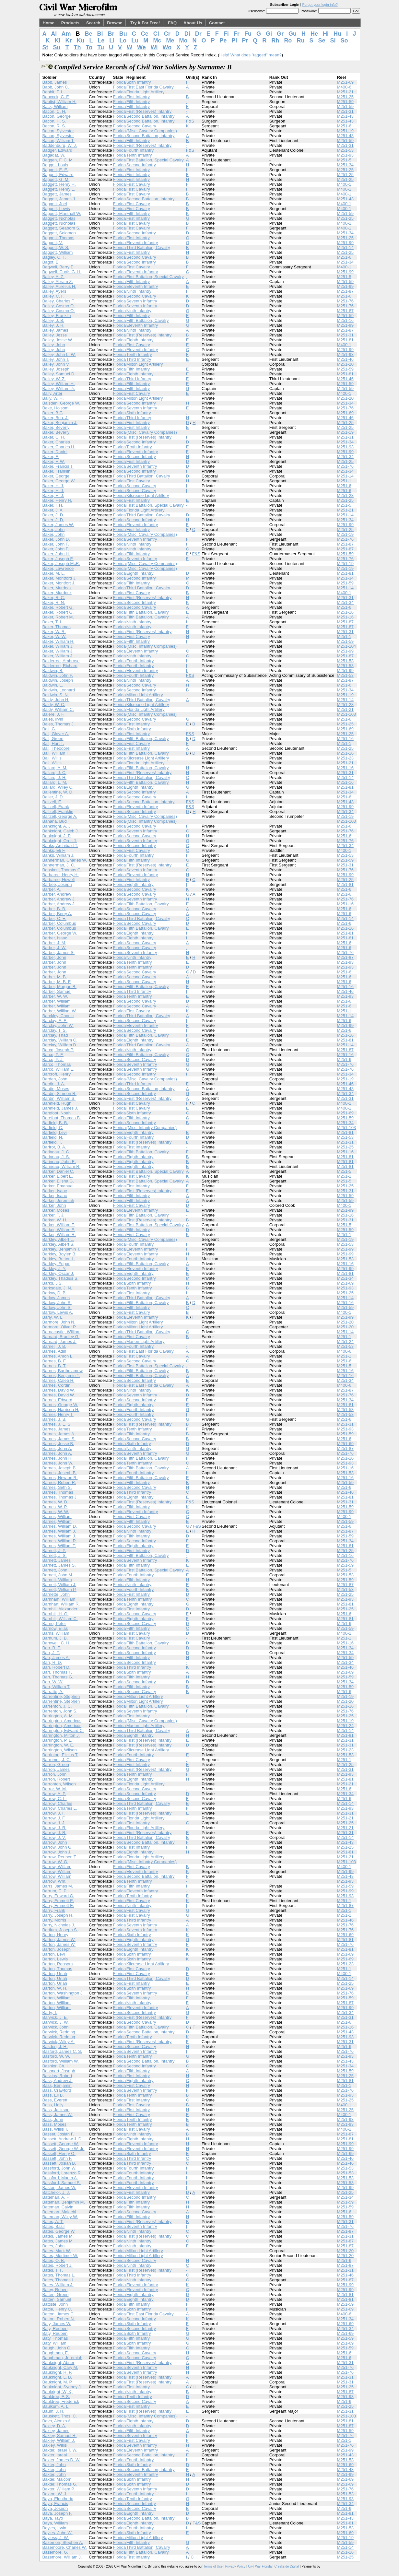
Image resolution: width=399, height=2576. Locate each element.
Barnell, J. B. (54, 1346)
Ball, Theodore (56, 748)
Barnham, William (59, 1599)
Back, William (55, 106)
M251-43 (345, 116)
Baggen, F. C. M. (58, 160)
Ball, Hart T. (53, 743)
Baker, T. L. (53, 621)
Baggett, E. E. (55, 169)
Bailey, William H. (58, 383)
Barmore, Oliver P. (59, 1326)
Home (48, 22)
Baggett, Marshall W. (61, 213)
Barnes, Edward (57, 1399)
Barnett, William (57, 1579)
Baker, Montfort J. (59, 583)
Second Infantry (141, 164)
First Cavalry (138, 184)
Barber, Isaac (54, 937)
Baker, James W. (58, 524)
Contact (217, 22)
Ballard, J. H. (54, 777)
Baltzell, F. (52, 801)
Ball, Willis (52, 758)
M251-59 (345, 101)
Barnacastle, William (61, 1331)
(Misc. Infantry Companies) (151, 646)
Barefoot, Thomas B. (61, 1117)
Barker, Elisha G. (58, 1181)
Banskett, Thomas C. (62, 869)
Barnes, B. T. (54, 1365)
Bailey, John (53, 344)
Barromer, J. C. (56, 1759)
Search (93, 22)
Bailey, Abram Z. (57, 281)
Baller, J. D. (53, 796)
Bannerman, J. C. (58, 865)
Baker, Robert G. (58, 607)
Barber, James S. (58, 952)
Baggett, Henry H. (59, 184)
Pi (234, 40)
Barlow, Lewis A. (57, 1312)
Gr (280, 33)
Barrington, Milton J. (61, 1735)
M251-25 (345, 96)
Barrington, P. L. (57, 1740)
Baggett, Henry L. (58, 189)
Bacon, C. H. (54, 111)
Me (170, 40)
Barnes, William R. (59, 1540)
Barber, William (56, 1001)
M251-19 (345, 130)
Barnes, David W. (58, 1390)
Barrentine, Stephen (61, 1696)
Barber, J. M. (54, 942)
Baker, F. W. (53, 461)
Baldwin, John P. (57, 675)
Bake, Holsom (55, 408)
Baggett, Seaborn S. (61, 228)
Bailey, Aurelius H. (59, 286)
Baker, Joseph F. (58, 558)
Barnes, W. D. (55, 1502)
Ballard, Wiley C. (58, 787)
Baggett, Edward (58, 174)
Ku (81, 40)
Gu (292, 33)
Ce (144, 33)
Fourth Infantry (140, 150)
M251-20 (345, 364)
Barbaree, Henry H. (60, 874)
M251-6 (344, 126)
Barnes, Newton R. (60, 1477)
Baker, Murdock (57, 587)
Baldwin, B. (53, 670)
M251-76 (345, 301)
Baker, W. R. (54, 631)
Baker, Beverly (56, 427)
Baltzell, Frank (55, 806)
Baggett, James (57, 194)
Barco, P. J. (53, 1059)
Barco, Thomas (56, 1064)
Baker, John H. (56, 553)
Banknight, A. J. (57, 826)
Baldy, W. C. (53, 704)
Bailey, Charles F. (58, 301)
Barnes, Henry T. (58, 1414)
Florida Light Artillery (145, 91)
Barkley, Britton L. (59, 1258)
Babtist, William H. (59, 101)
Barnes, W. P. (55, 1506)
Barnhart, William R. (61, 1604)
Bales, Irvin (52, 719)
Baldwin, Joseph (57, 680)
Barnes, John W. (57, 1463)
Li (111, 40)
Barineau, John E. (59, 1161)
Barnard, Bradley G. (61, 1336)
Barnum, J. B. (55, 1638)
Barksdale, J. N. (57, 1288)
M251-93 (345, 155)
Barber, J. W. (54, 947)
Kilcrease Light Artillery (147, 495)
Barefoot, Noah (56, 1113)
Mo (183, 40)
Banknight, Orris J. (59, 840)
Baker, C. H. (53, 437)
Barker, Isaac (54, 1190)
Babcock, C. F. (56, 96)
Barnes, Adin (54, 1351)
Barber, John (54, 957)
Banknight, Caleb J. (60, 831)
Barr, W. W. (53, 1681)
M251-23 (345, 495)
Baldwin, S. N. (55, 694)
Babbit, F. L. (53, 91)
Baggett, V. (52, 242)
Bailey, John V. (56, 364)
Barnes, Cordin (56, 1385)
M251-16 (345, 320)
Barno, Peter (54, 1623)
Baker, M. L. (53, 573)
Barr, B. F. (51, 1647)
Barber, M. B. (54, 976)
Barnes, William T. (59, 1545)
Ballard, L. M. (54, 782)
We (141, 47)
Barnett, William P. (59, 1589)
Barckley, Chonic (58, 1015)
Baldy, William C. (58, 709)
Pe (223, 40)
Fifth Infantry (138, 101)
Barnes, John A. (57, 1448)
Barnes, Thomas (57, 1492)
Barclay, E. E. (55, 1020)
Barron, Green (55, 1764)
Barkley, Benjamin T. (61, 1249)
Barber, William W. (59, 1010)
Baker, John (53, 529)
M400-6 (344, 87)
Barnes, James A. (59, 1433)
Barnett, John (54, 1570)
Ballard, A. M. (54, 767)
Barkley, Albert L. (58, 1239)
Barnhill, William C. (60, 1618)
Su (57, 47)
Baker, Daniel (54, 451)
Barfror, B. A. (54, 1147)
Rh (275, 40)
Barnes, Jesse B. (58, 1443)
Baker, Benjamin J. (59, 422)
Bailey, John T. (55, 359)
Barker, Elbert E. (57, 1176)
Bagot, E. (51, 262)
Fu (248, 33)
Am (66, 33)
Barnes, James (56, 1429)
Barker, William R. (59, 1234)
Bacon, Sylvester (58, 130)
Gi (269, 33)
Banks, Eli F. (54, 850)
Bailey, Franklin (56, 315)
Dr (198, 33)
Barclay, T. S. (54, 1030)
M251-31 (345, 111)
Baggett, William (57, 252)
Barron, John (54, 1774)
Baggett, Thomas (58, 237)
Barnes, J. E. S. (57, 1424)
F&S (190, 121)
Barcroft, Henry (56, 1074)
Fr (237, 33)
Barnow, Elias (55, 1628)
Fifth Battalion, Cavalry (147, 320)
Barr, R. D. (52, 1662)
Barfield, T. (52, 1142)
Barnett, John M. (57, 1574)
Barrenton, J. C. (57, 1706)
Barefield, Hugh (57, 1103)
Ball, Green (53, 738)
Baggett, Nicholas (59, 218)
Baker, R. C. (53, 597)
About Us (192, 22)
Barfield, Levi (54, 1132)
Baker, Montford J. (59, 578)
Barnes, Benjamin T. (61, 1375)
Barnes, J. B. (54, 1419)
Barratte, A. (53, 1691)
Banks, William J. (58, 855)
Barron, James (56, 1769)
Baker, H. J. (53, 485)
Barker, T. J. (53, 1215)
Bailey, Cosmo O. (58, 305)
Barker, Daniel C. (58, 1171)
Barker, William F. (58, 1224)
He (314, 33)
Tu (100, 47)
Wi (154, 47)
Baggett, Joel (54, 203)
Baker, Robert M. (58, 617)
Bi (100, 33)
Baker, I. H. (52, 505)
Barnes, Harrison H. (60, 1409)
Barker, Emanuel (58, 1185)
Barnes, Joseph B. (59, 1467)
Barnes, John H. (57, 1458)
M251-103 (346, 714)
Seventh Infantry (141, 301)
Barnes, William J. (59, 1531)
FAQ (172, 22)
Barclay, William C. (59, 1040)
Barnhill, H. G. (55, 1613)
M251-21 (345, 91)
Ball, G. (49, 728)
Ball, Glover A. (55, 733)
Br (111, 33)
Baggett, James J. (59, 198)
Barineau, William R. (61, 1166)
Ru (300, 40)
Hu (337, 33)
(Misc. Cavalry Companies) (151, 130)
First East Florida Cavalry (150, 87)
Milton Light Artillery (144, 364)
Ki (58, 40)
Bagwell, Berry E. (58, 267)
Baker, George (56, 476)
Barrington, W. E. (58, 1745)
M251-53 (345, 150)
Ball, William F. (56, 753)
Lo (122, 40)
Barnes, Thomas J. (60, 1497)
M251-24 (345, 1341)
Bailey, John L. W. (59, 354)
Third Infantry (138, 359)
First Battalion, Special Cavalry (155, 160)
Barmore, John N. (59, 1322)
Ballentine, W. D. (58, 792)
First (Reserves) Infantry (148, 111)
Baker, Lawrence (58, 568)
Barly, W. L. (53, 1317)
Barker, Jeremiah (58, 1200)
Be (88, 33)
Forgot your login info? (319, 4)
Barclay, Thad (55, 1035)
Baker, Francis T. (58, 466)
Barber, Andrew (56, 894)
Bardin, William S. (59, 1098)
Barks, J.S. (52, 1283)
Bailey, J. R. (53, 325)
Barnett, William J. (59, 1584)
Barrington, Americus (62, 1720)
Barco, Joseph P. (58, 1049)
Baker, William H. (58, 641)
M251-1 (344, 480)
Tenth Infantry (139, 155)
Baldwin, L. (52, 685)
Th (77, 47)
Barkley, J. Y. (54, 1268)
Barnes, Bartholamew (62, 1370)
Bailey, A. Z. (53, 276)
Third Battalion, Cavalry (148, 247)
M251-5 (344, 160)
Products (70, 22)
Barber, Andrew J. (59, 899)
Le (101, 40)
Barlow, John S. (57, 1302)
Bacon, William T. (58, 140)
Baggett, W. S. (55, 247)
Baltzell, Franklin (57, 811)
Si (332, 40)
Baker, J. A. (53, 510)
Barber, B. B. (54, 908)
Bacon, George (56, 116)
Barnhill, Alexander (59, 1608)
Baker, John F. (55, 544)
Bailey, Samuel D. (59, 373)
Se (321, 40)
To (89, 47)
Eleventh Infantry (142, 242)
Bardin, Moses (55, 1088)
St (45, 47)
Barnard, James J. (59, 1341)
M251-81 (345, 339)
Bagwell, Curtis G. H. (62, 271)
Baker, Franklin (56, 471)
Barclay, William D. (59, 1044)
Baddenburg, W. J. (59, 145)
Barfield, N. (52, 1137)
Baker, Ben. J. (55, 417)
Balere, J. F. (53, 714)
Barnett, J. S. (54, 1555)
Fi (226, 33)
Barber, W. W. (55, 996)
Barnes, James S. (59, 1438)
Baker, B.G (52, 412)
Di (187, 33)
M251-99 (345, 242)
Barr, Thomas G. (57, 1677)
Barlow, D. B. (54, 1292)
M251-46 (345, 359)
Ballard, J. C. (54, 772)
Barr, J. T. (51, 1652)
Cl (156, 33)
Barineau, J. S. (56, 1156)
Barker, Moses (55, 1210)
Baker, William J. (58, 646)
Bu (123, 33)
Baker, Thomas (56, 626)
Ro (288, 40)
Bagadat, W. (53, 155)
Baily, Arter (52, 393)
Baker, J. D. (53, 514)
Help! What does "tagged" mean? (250, 55)
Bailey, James (55, 330)
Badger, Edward (57, 150)
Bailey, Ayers (54, 291)
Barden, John (54, 1078)
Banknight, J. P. (56, 835)
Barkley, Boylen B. (59, 1254)
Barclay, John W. (58, 1025)
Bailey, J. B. (53, 320)
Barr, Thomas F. (57, 1672)
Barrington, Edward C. (63, 1730)
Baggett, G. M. (56, 179)
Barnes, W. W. (55, 1511)
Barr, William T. (56, 1686)
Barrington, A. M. (58, 1715)
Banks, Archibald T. (60, 845)
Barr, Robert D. (56, 1667)
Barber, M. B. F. (57, 981)
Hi (326, 33)
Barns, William (55, 1633)
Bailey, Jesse (54, 335)
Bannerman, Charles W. (64, 860)
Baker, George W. (59, 480)
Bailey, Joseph (56, 369)
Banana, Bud (54, 821)
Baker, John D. (56, 539)
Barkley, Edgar (56, 1263)
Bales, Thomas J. (58, 724)
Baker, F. (50, 456)
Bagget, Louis (55, 164)
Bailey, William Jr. (58, 388)
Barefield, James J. (60, 1108)
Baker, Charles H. (59, 446)
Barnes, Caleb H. (58, 1380)
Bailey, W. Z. (54, 378)
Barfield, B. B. (55, 1122)
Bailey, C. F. (53, 296)
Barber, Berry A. (57, 913)
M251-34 (345, 164)
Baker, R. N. (53, 602)
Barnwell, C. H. (56, 1643)
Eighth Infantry (140, 339)
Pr (245, 40)
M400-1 (344, 184)
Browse (114, 22)
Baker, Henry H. (57, 500)
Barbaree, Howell (58, 879)
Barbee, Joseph (57, 884)
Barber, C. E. (54, 918)
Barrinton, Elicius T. (60, 1754)
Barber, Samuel (57, 991)
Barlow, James (56, 1297)
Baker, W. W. (54, 636)
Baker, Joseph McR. (61, 563)
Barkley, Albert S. (58, 1244)
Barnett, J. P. (54, 1550)
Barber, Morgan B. (59, 986)
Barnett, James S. (59, 1565)
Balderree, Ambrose (61, 660)
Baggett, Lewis (56, 208)
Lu (134, 40)
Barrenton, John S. (59, 1711)
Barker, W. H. (54, 1219)
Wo (167, 47)
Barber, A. (51, 889)
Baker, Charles (56, 442)
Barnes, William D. (59, 1526)
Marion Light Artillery (145, 1341)
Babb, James (54, 82)
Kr (68, 40)
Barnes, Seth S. (57, 1487)
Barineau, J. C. (56, 1151)
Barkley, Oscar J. (58, 1273)
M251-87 (345, 291)
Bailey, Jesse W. (57, 339)
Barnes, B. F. (54, 1361)
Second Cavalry (141, 126)
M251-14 (345, 247)
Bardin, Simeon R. (59, 1093)
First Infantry (138, 96)
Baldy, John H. (56, 699)
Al (54, 33)
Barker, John (54, 1205)
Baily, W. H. (53, 398)
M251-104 (346, 646)
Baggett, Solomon (59, 232)
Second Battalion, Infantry (150, 116)
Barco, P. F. (53, 1054)
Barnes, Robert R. (59, 1482)
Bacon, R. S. (54, 126)
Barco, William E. (58, 1069)
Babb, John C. (55, 87)
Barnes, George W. (60, 1404)
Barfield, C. (52, 1127)
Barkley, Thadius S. (60, 1278)
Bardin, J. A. (53, 1083)
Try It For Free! (145, 22)
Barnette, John (56, 1594)
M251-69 (345, 82)
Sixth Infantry (138, 82)
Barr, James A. (56, 1657)
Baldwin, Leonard (58, 690)
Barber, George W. (59, 933)
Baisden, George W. (61, 403)
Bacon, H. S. (54, 121)
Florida (119, 82)
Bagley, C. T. (54, 257)
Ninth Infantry (138, 291)
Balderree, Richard (59, 665)
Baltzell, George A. (59, 816)
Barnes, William (57, 1516)
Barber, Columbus (59, 923)
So (344, 40)
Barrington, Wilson (59, 1749)
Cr (167, 33)
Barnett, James (56, 1560)
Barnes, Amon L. (58, 1356)
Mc (157, 40)
